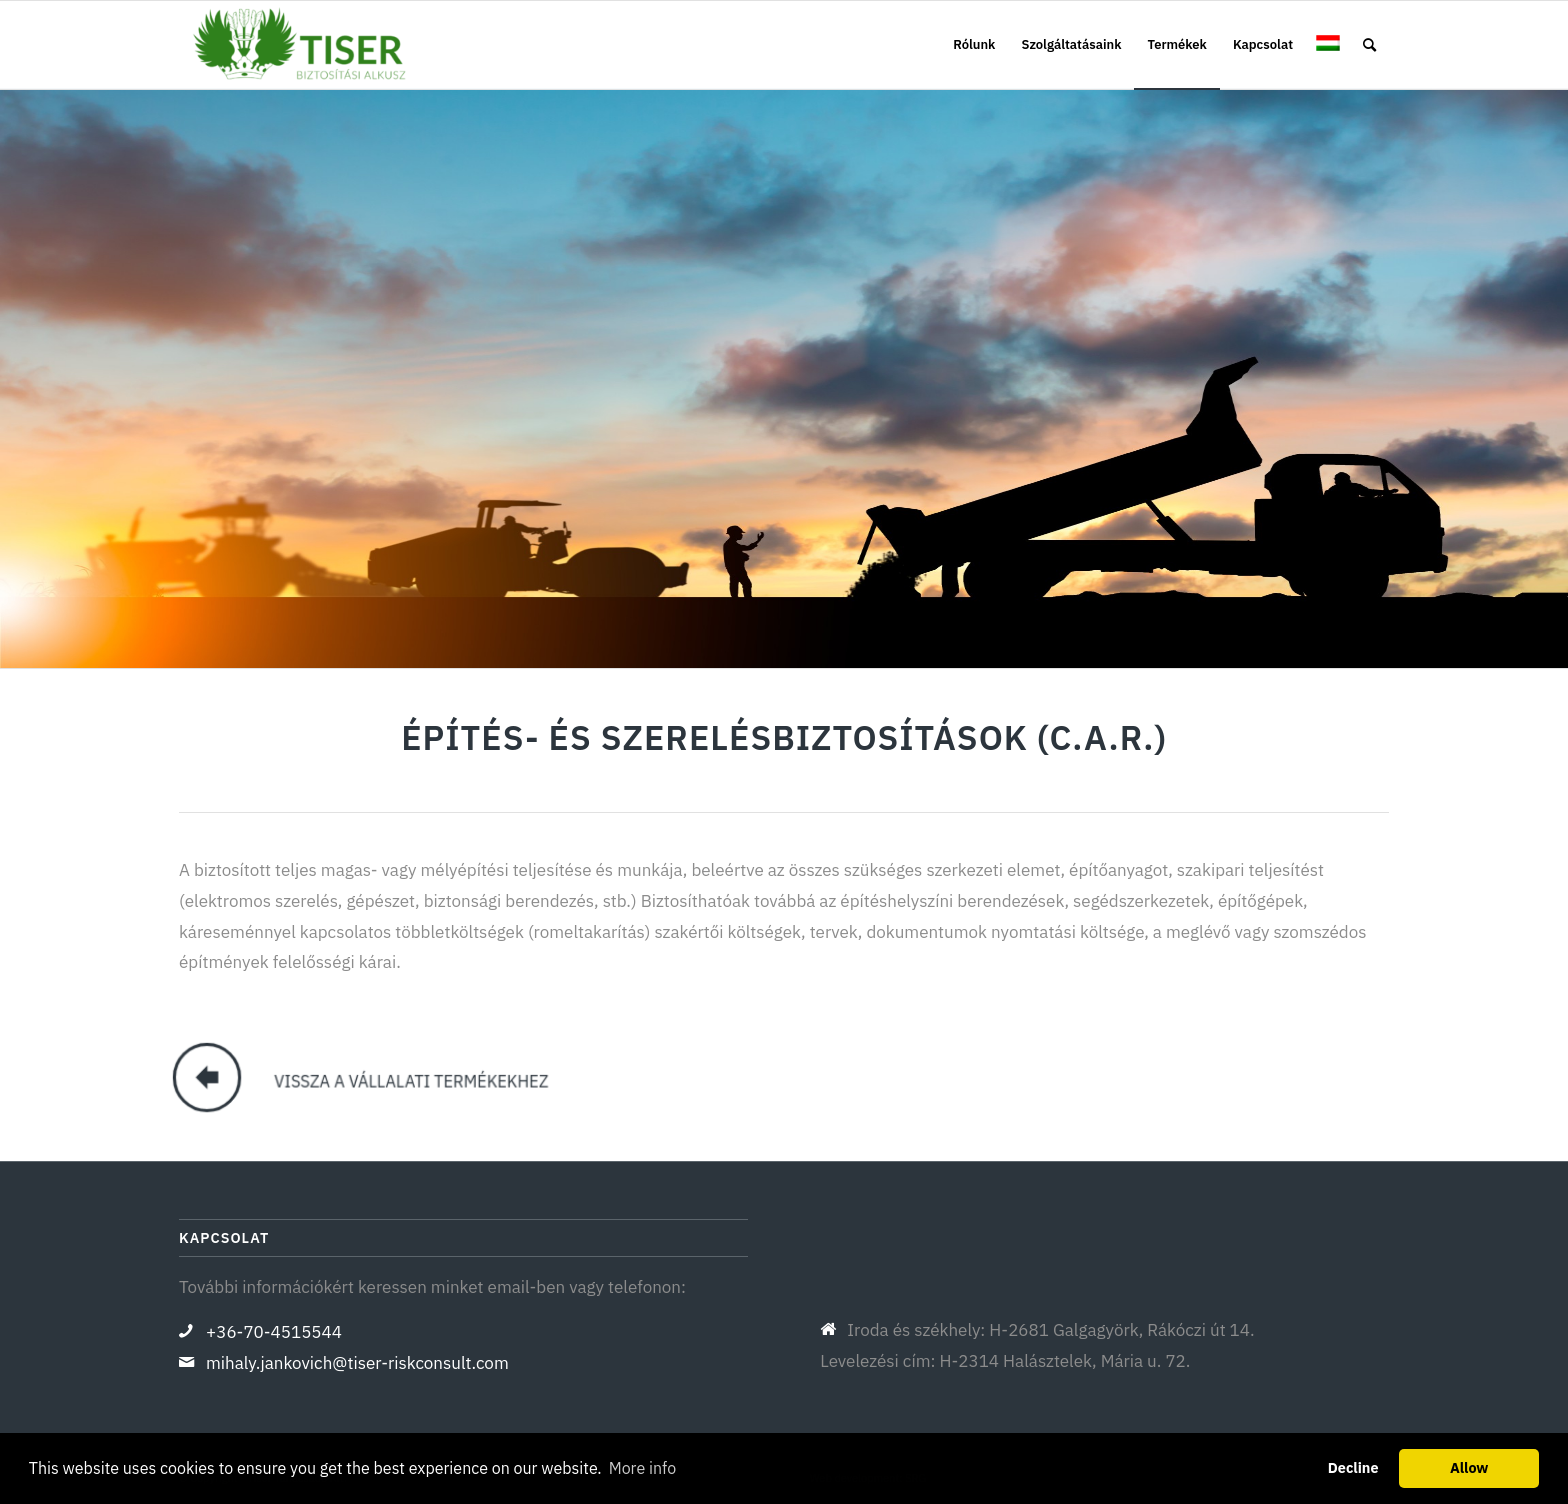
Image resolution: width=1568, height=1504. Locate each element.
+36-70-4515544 (274, 1332)
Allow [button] (1469, 1467)
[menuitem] (974, 45)
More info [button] (642, 1468)
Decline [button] (1353, 1467)
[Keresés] (1369, 45)
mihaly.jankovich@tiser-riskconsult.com (357, 1363)
